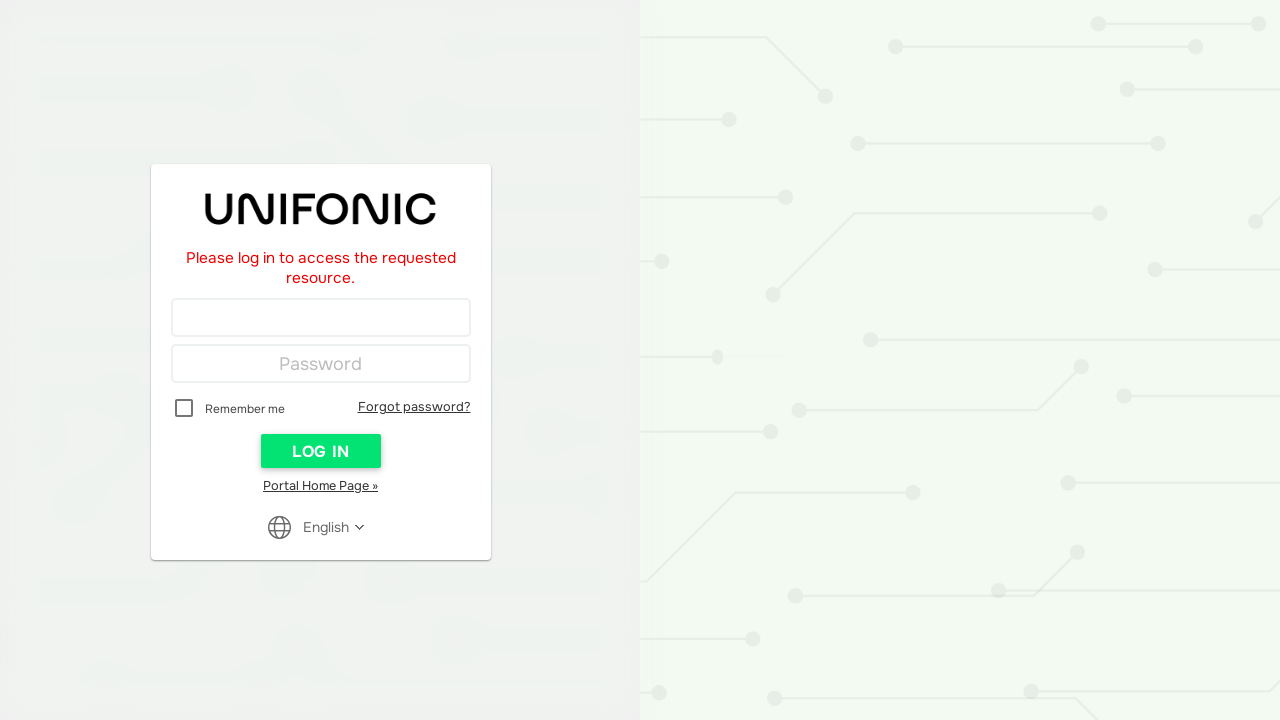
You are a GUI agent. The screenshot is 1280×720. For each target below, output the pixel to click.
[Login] (321, 318)
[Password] (321, 364)
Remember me (245, 409)
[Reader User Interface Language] (327, 527)
